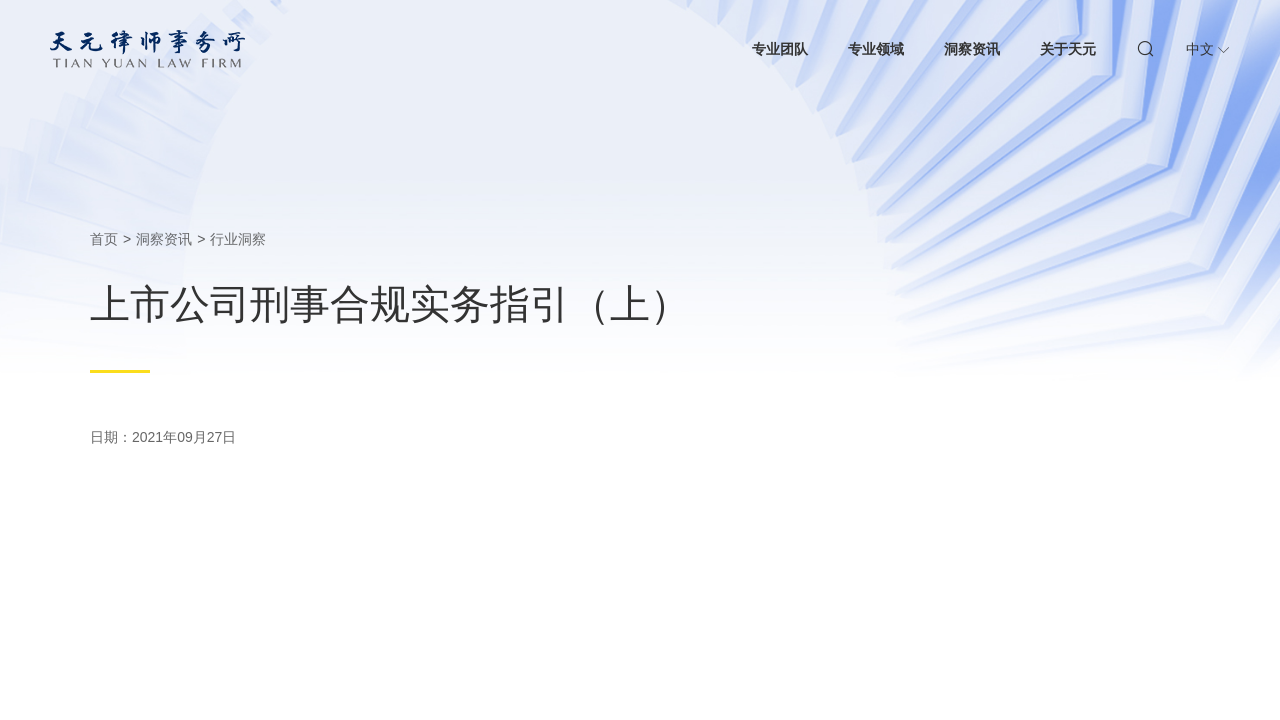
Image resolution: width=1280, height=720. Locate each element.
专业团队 (780, 49)
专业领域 (876, 49)
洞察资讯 (972, 49)
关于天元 (1068, 49)
